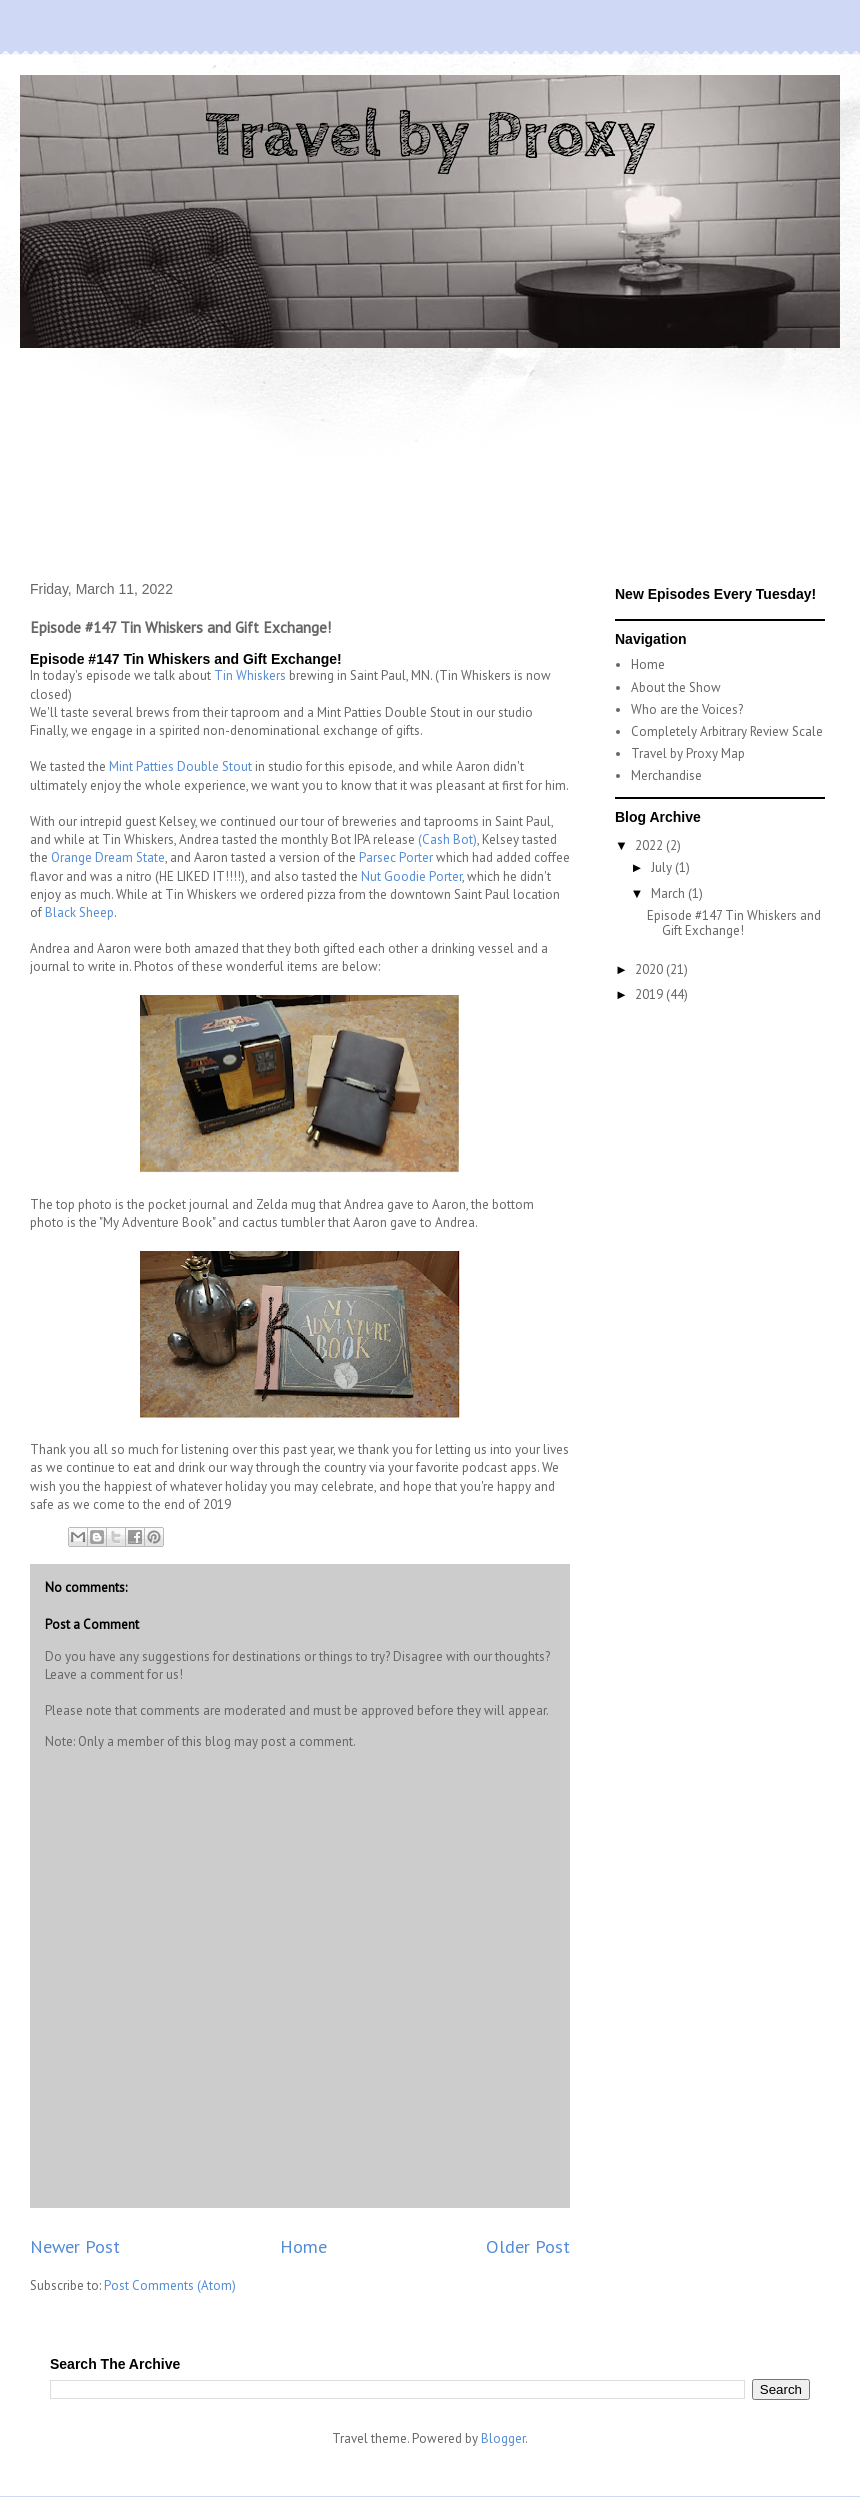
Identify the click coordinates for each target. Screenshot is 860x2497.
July (663, 867)
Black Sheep (79, 912)
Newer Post (75, 2246)
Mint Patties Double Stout (180, 766)
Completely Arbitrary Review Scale (727, 731)
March (669, 893)
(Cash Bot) (447, 839)
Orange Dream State (108, 857)
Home (303, 2246)
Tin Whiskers (250, 675)
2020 (650, 969)
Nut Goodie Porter (411, 876)
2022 (650, 845)
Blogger (503, 2438)
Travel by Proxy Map (688, 753)
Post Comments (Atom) (170, 2285)
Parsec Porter (396, 857)
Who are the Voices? (687, 709)
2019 (650, 994)
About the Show (676, 687)
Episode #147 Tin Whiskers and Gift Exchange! (734, 923)
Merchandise (666, 775)
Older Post (528, 2246)
